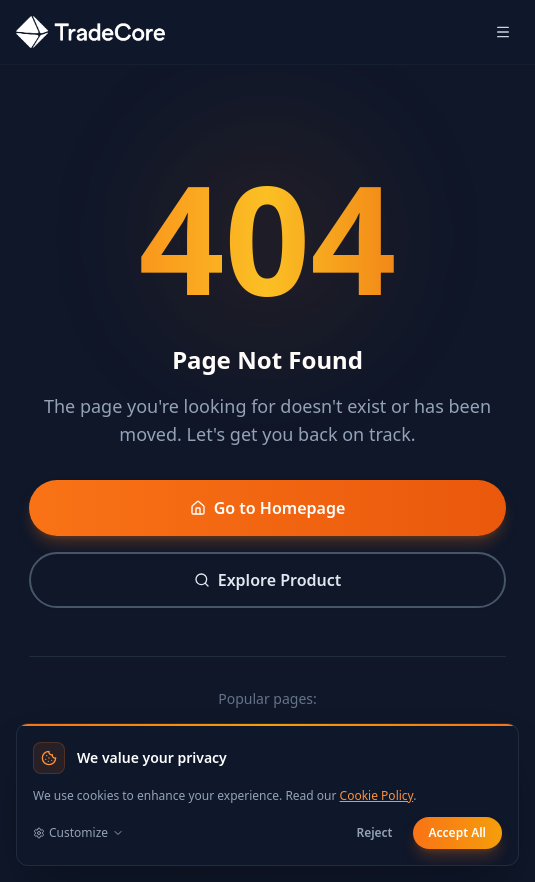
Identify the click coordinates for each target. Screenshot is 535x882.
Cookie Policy (377, 795)
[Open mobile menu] (503, 32)
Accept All (458, 832)
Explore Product (268, 580)
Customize (78, 833)
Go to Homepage (268, 508)
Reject (374, 832)
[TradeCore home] (90, 32)
